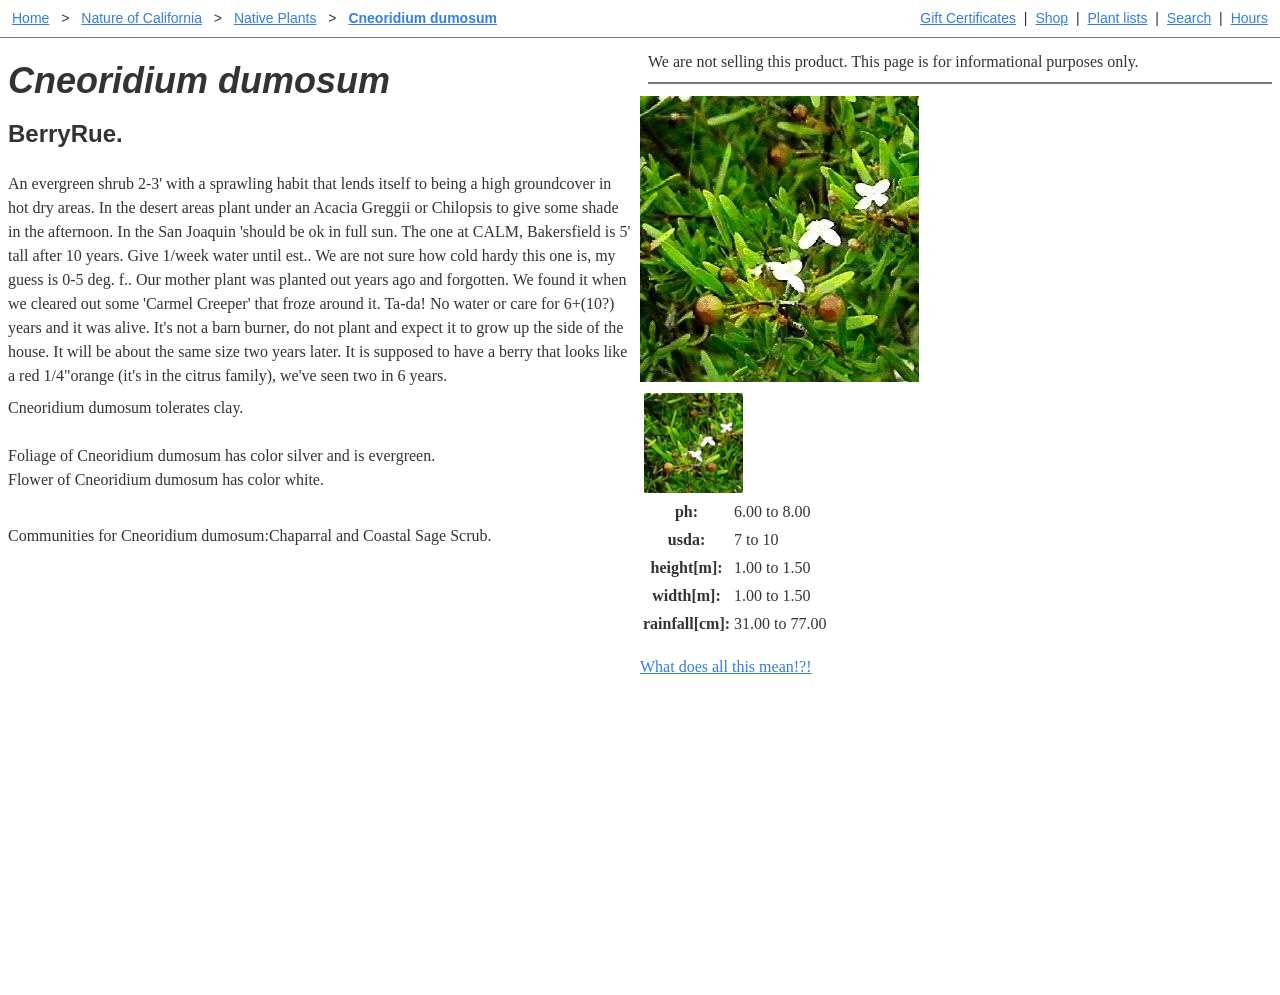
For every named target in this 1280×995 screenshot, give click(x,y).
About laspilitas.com (966, 827)
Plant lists (1118, 18)
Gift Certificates (968, 18)
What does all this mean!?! (726, 666)
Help (659, 763)
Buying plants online (710, 795)
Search (1189, 18)
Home (30, 18)
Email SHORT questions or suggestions (519, 930)
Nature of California (141, 18)
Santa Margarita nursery (977, 795)
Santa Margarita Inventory (984, 763)
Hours (1249, 18)
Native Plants (275, 18)
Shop (1051, 18)
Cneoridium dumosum (422, 18)
